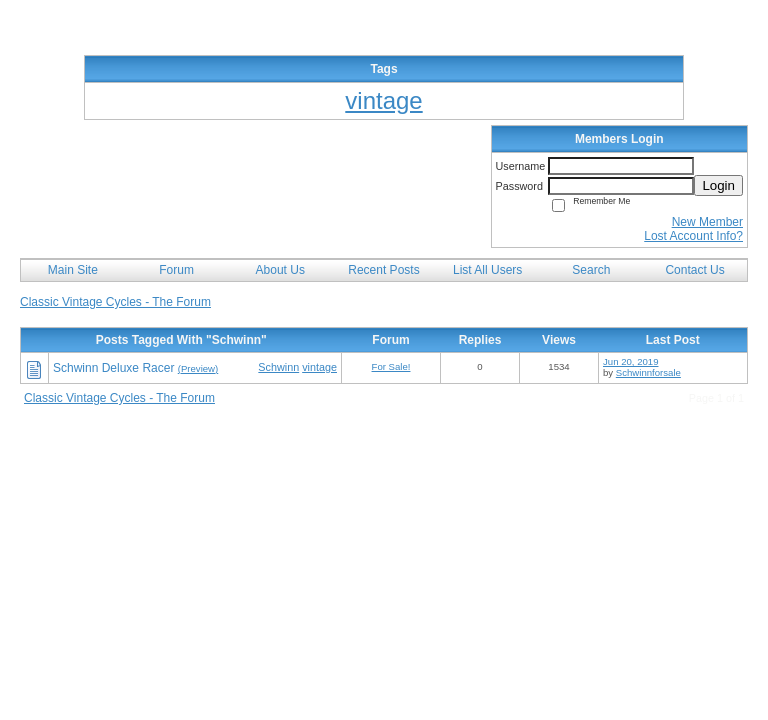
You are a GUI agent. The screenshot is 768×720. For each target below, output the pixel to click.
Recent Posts (383, 270)
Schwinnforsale (648, 372)
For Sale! (391, 366)
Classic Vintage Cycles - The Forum (115, 302)
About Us (280, 270)
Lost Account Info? (693, 236)
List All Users (487, 270)
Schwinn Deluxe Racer (113, 368)
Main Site (73, 270)
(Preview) (198, 368)
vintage (319, 367)
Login (718, 185)
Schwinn (278, 367)
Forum (176, 270)
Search (591, 270)
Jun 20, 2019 (630, 361)
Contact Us (694, 270)
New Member (707, 222)
